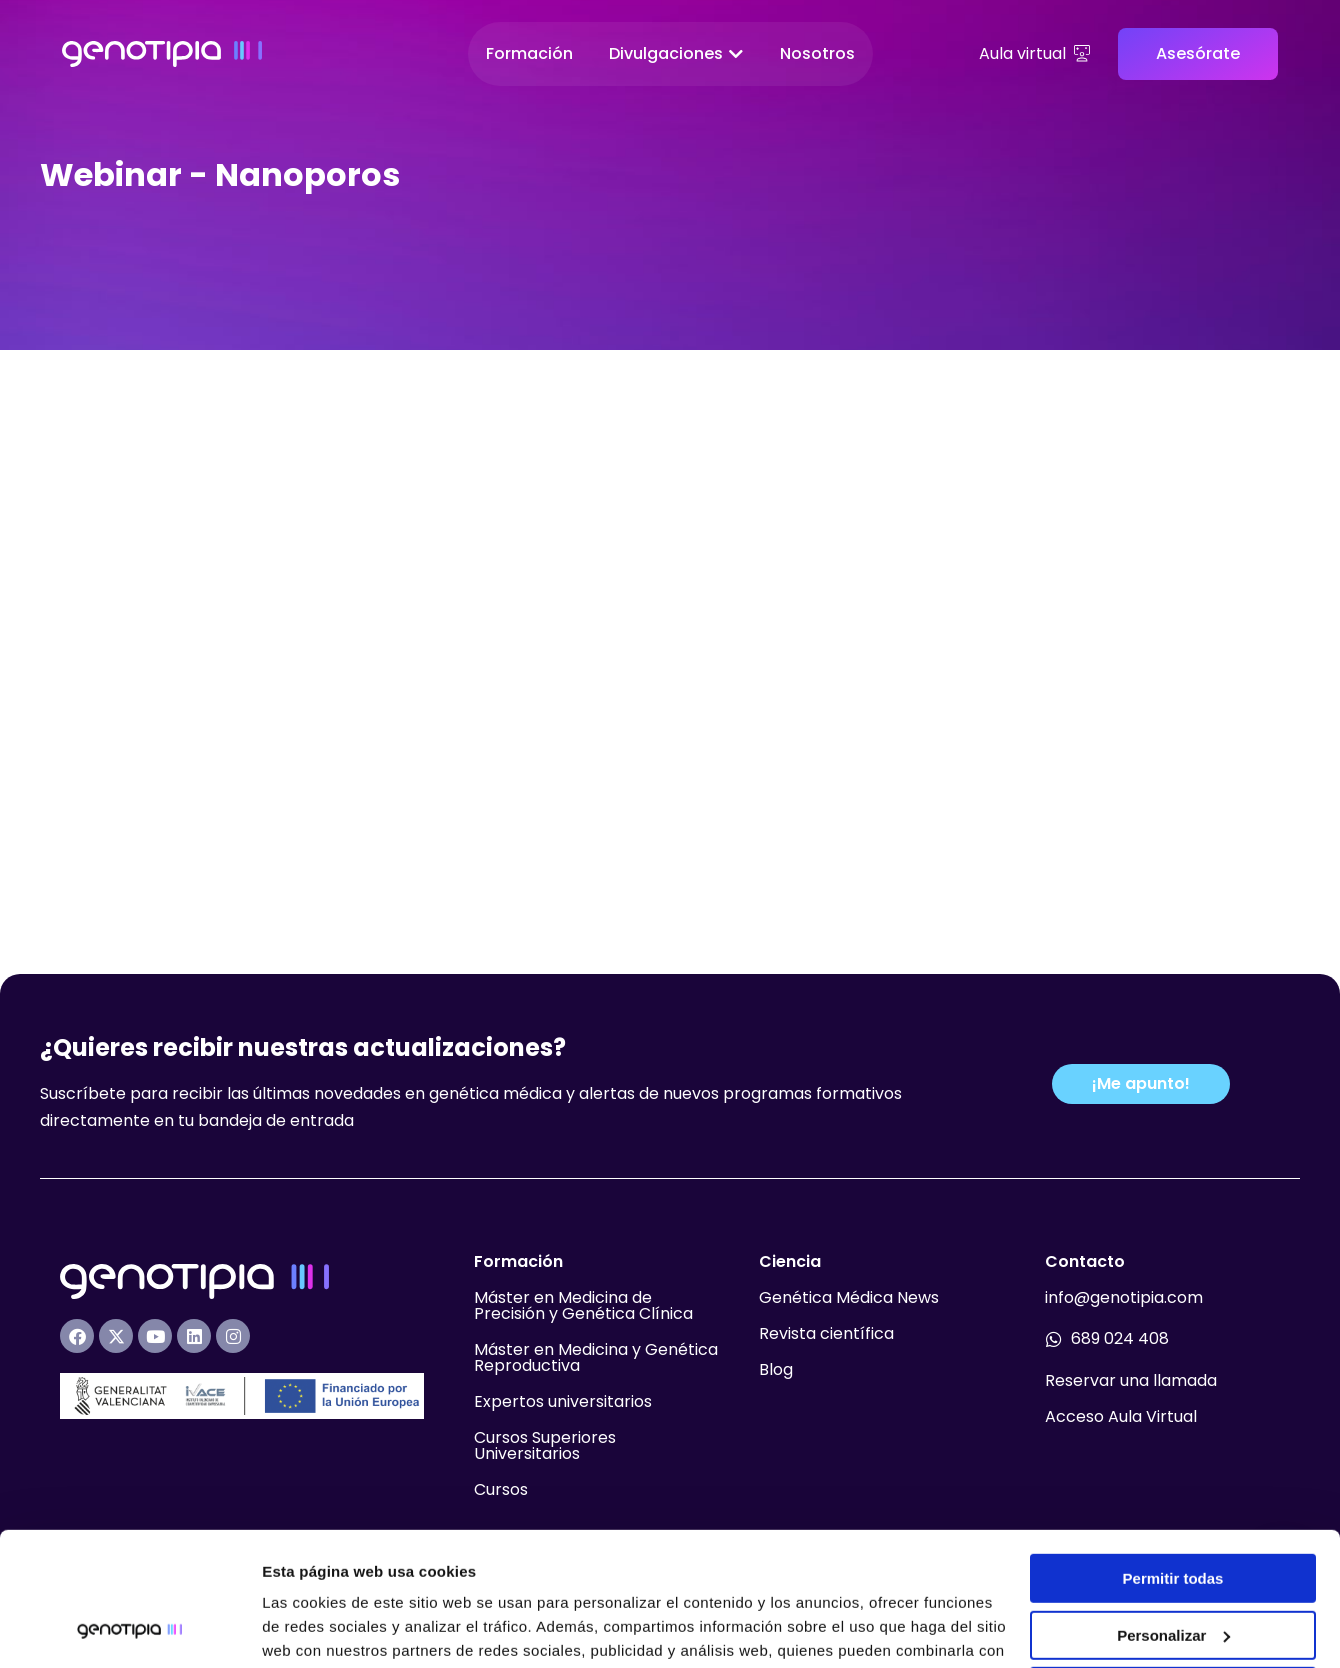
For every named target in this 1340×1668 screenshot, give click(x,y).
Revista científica (826, 1283)
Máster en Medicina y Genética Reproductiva (596, 1307)
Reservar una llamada (1131, 1330)
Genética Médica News (849, 1247)
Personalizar (1173, 1509)
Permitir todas (1173, 1453)
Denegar (1173, 1566)
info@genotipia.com (1124, 1247)
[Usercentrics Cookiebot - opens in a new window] (129, 1629)
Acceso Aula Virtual (1121, 1366)
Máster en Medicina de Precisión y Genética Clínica (583, 1255)
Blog (776, 1319)
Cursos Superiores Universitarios (545, 1395)
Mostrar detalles (320, 1628)
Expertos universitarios (563, 1351)
